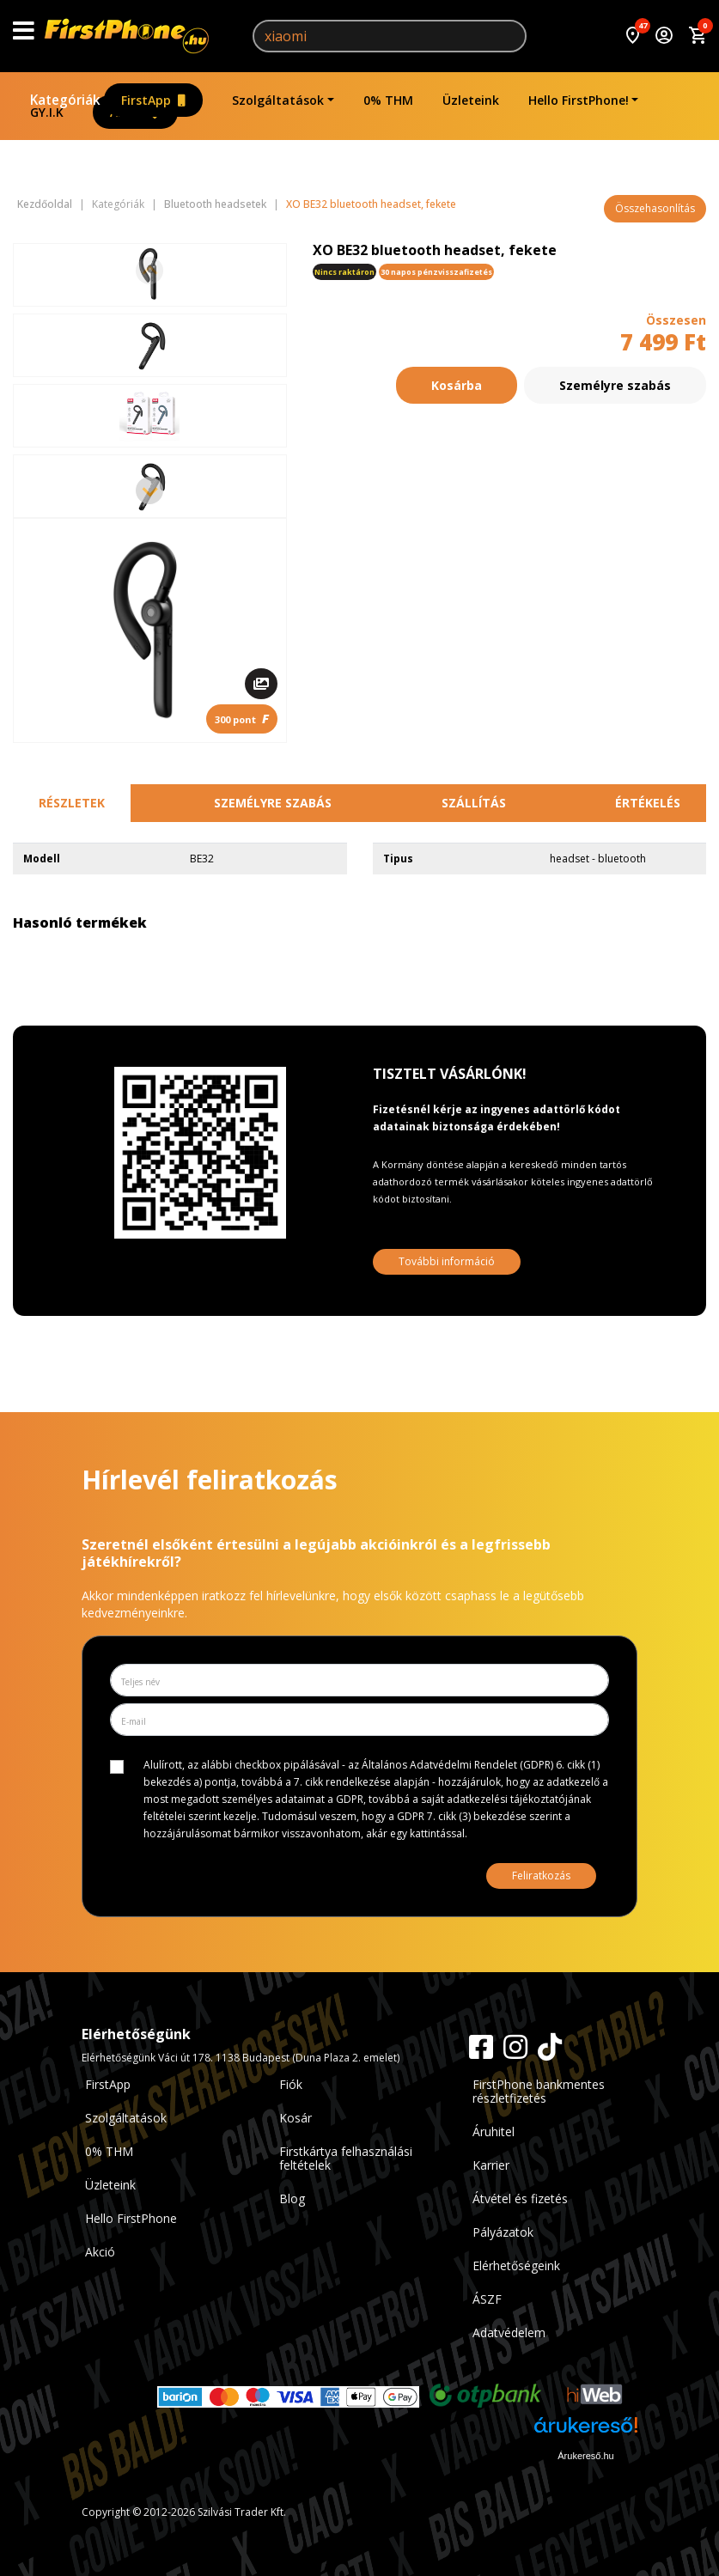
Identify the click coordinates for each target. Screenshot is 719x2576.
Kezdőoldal (44, 204)
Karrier (490, 2165)
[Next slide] (149, 490)
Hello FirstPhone (131, 2218)
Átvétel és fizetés (520, 2198)
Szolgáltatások (278, 100)
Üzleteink (470, 100)
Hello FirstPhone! (578, 100)
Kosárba (456, 385)
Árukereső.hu (585, 2456)
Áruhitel (493, 2131)
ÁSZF (487, 2299)
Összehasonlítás (655, 208)
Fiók (290, 2084)
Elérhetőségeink (516, 2265)
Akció (100, 2252)
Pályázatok (502, 2232)
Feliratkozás (541, 1875)
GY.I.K (47, 112)
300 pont (242, 718)
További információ (447, 1261)
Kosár (295, 2118)
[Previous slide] (149, 270)
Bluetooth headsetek (215, 204)
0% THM (388, 100)
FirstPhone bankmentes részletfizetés (538, 2091)
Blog (292, 2198)
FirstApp (153, 100)
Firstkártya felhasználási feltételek (345, 2158)
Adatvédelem (508, 2332)
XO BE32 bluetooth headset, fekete (371, 204)
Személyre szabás (615, 385)
